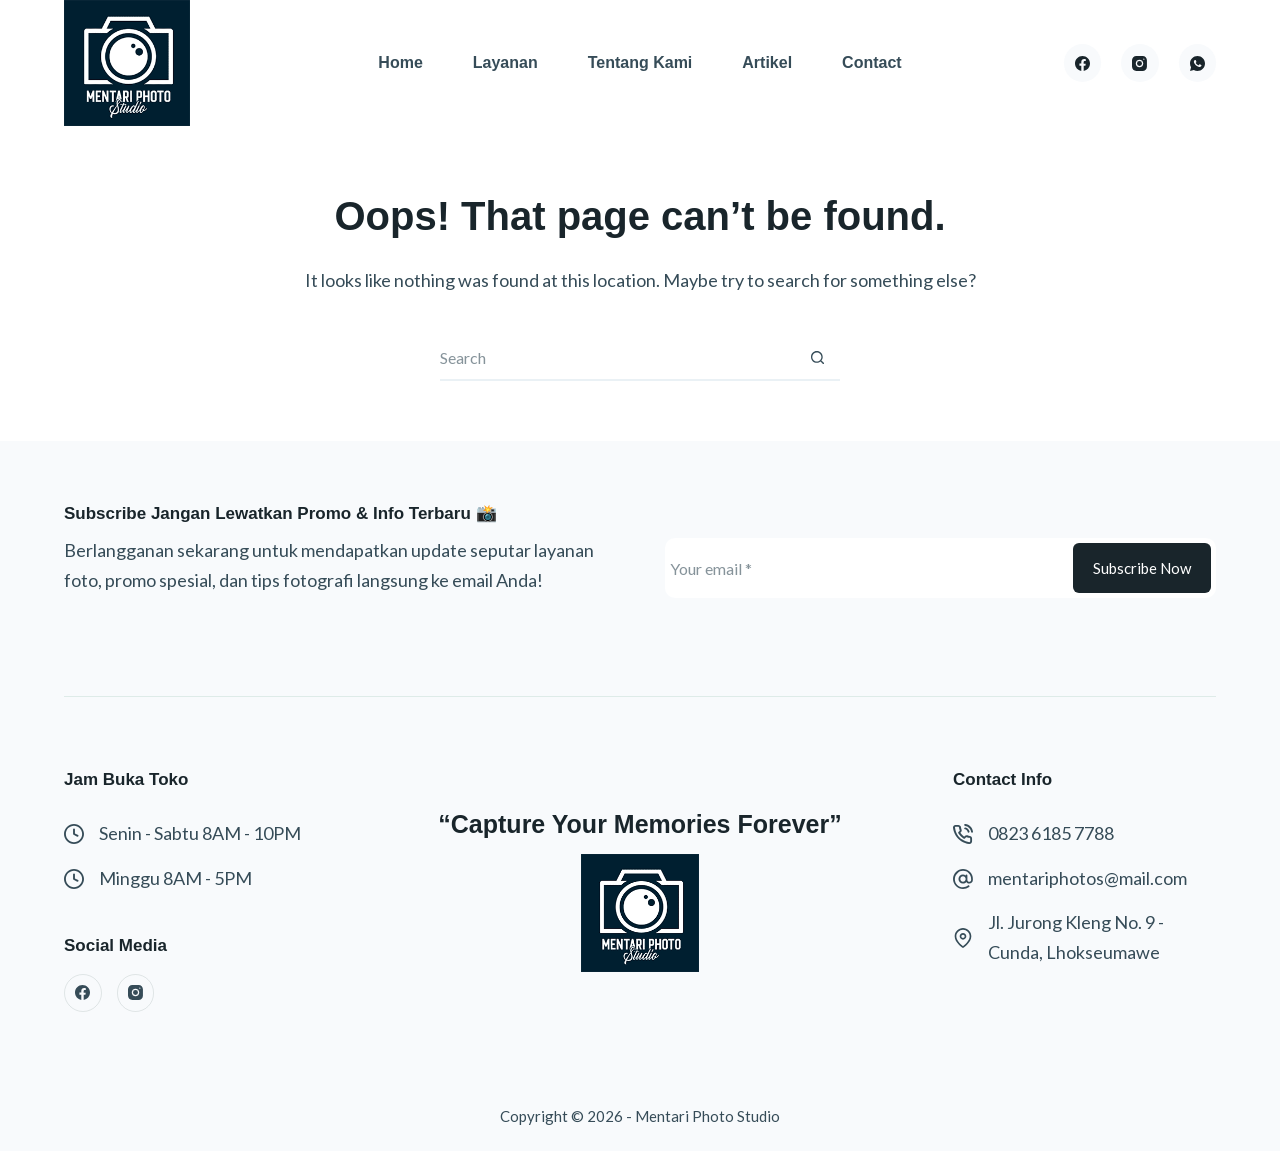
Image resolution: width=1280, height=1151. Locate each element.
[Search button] (817, 358)
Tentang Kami (640, 62)
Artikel (767, 62)
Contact (872, 62)
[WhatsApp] (1198, 63)
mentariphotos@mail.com (1087, 878)
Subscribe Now (1142, 568)
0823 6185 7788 (1051, 833)
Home (400, 62)
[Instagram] (1140, 63)
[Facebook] (1083, 63)
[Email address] (866, 568)
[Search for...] (617, 358)
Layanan (505, 62)
